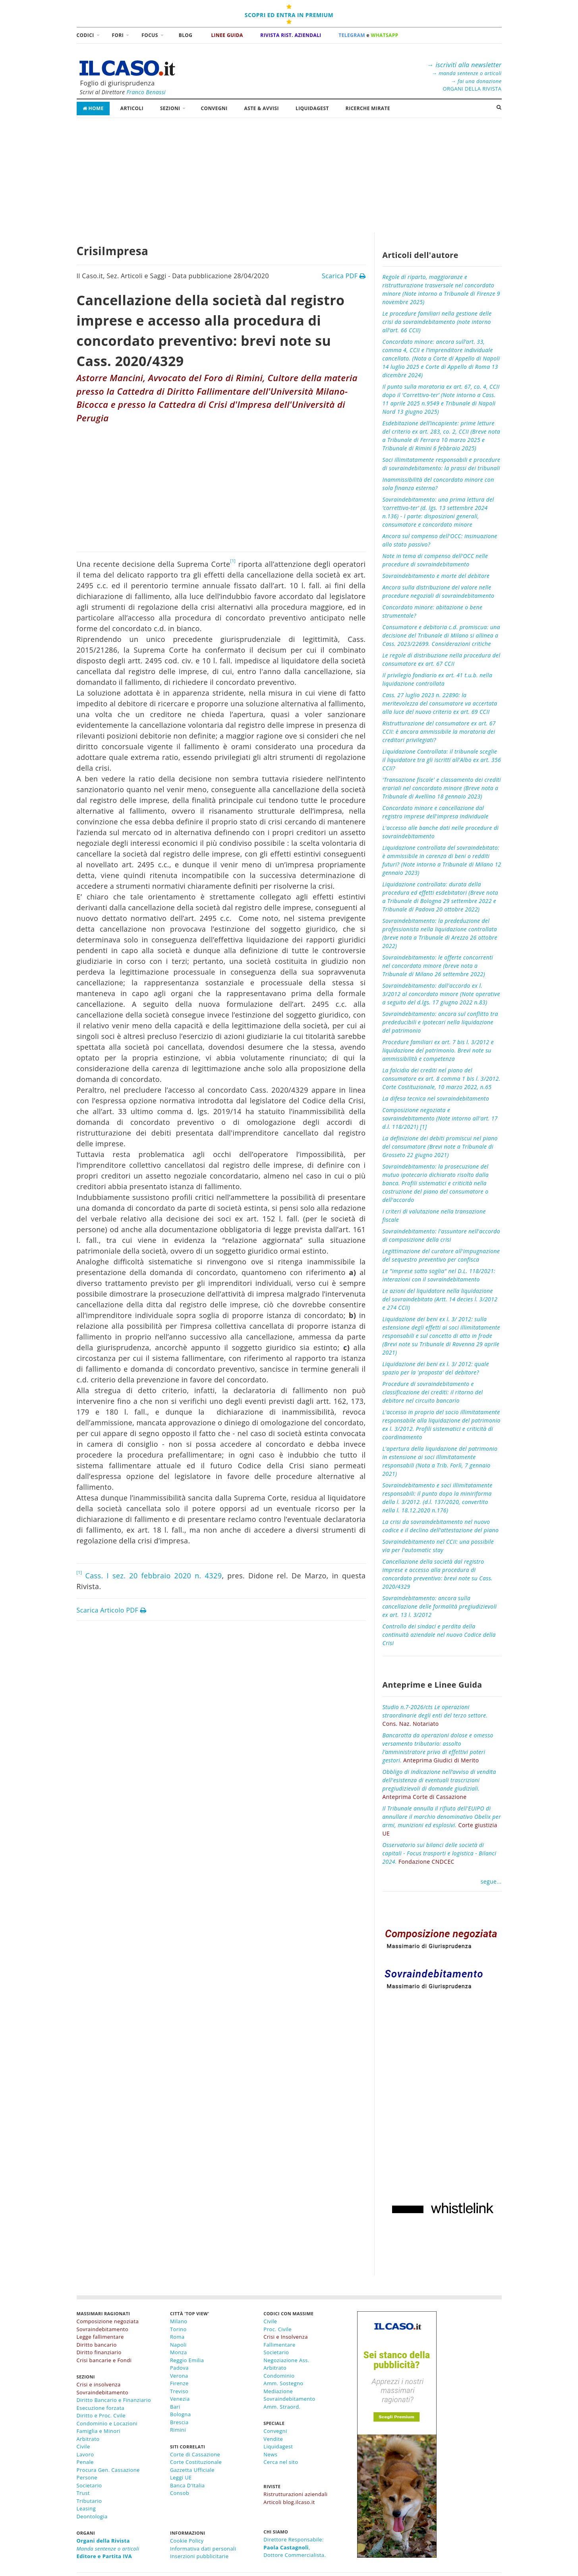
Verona (179, 2375)
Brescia (179, 2422)
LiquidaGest (312, 108)
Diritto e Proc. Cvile (101, 2415)
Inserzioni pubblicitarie (199, 2556)
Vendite (273, 2438)
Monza (178, 2352)
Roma (177, 2336)
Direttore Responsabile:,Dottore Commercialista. (294, 2547)
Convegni (214, 108)
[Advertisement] (289, 177)
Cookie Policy (187, 2540)
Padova (179, 2367)
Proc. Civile (277, 2329)
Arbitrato (88, 2438)
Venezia (180, 2398)
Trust (83, 2493)
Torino (178, 2329)
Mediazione (278, 2391)
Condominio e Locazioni (107, 2423)
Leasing (86, 2508)
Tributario (89, 2500)
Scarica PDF (343, 275)
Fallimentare (279, 2344)
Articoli (131, 108)
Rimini (178, 2429)
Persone (87, 2477)
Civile (83, 2446)
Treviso (179, 2391)
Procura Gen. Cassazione (108, 2469)
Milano (179, 2321)
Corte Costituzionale (196, 2462)
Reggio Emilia (187, 2360)
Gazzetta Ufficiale (192, 2469)
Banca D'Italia (187, 2485)
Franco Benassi (146, 92)
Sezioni (170, 108)
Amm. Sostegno (283, 2383)
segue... (491, 1881)
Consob (179, 2493)
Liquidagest (278, 2446)
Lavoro (85, 2454)
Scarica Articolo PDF (112, 1610)
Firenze (179, 2383)
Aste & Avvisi (261, 108)
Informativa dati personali (203, 2548)
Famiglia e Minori (98, 2431)
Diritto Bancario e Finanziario (114, 2399)
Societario (89, 2485)
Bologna (180, 2414)
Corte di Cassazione (195, 2454)
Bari (175, 2406)
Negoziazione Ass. (286, 2360)
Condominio (278, 2375)
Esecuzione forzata (101, 2407)
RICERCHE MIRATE (368, 108)
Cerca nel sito (280, 2462)
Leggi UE (181, 2477)
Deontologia (92, 2516)
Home (93, 108)
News (270, 2454)
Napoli (178, 2344)
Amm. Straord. (281, 2406)
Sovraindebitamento (289, 2398)
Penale (85, 2462)
